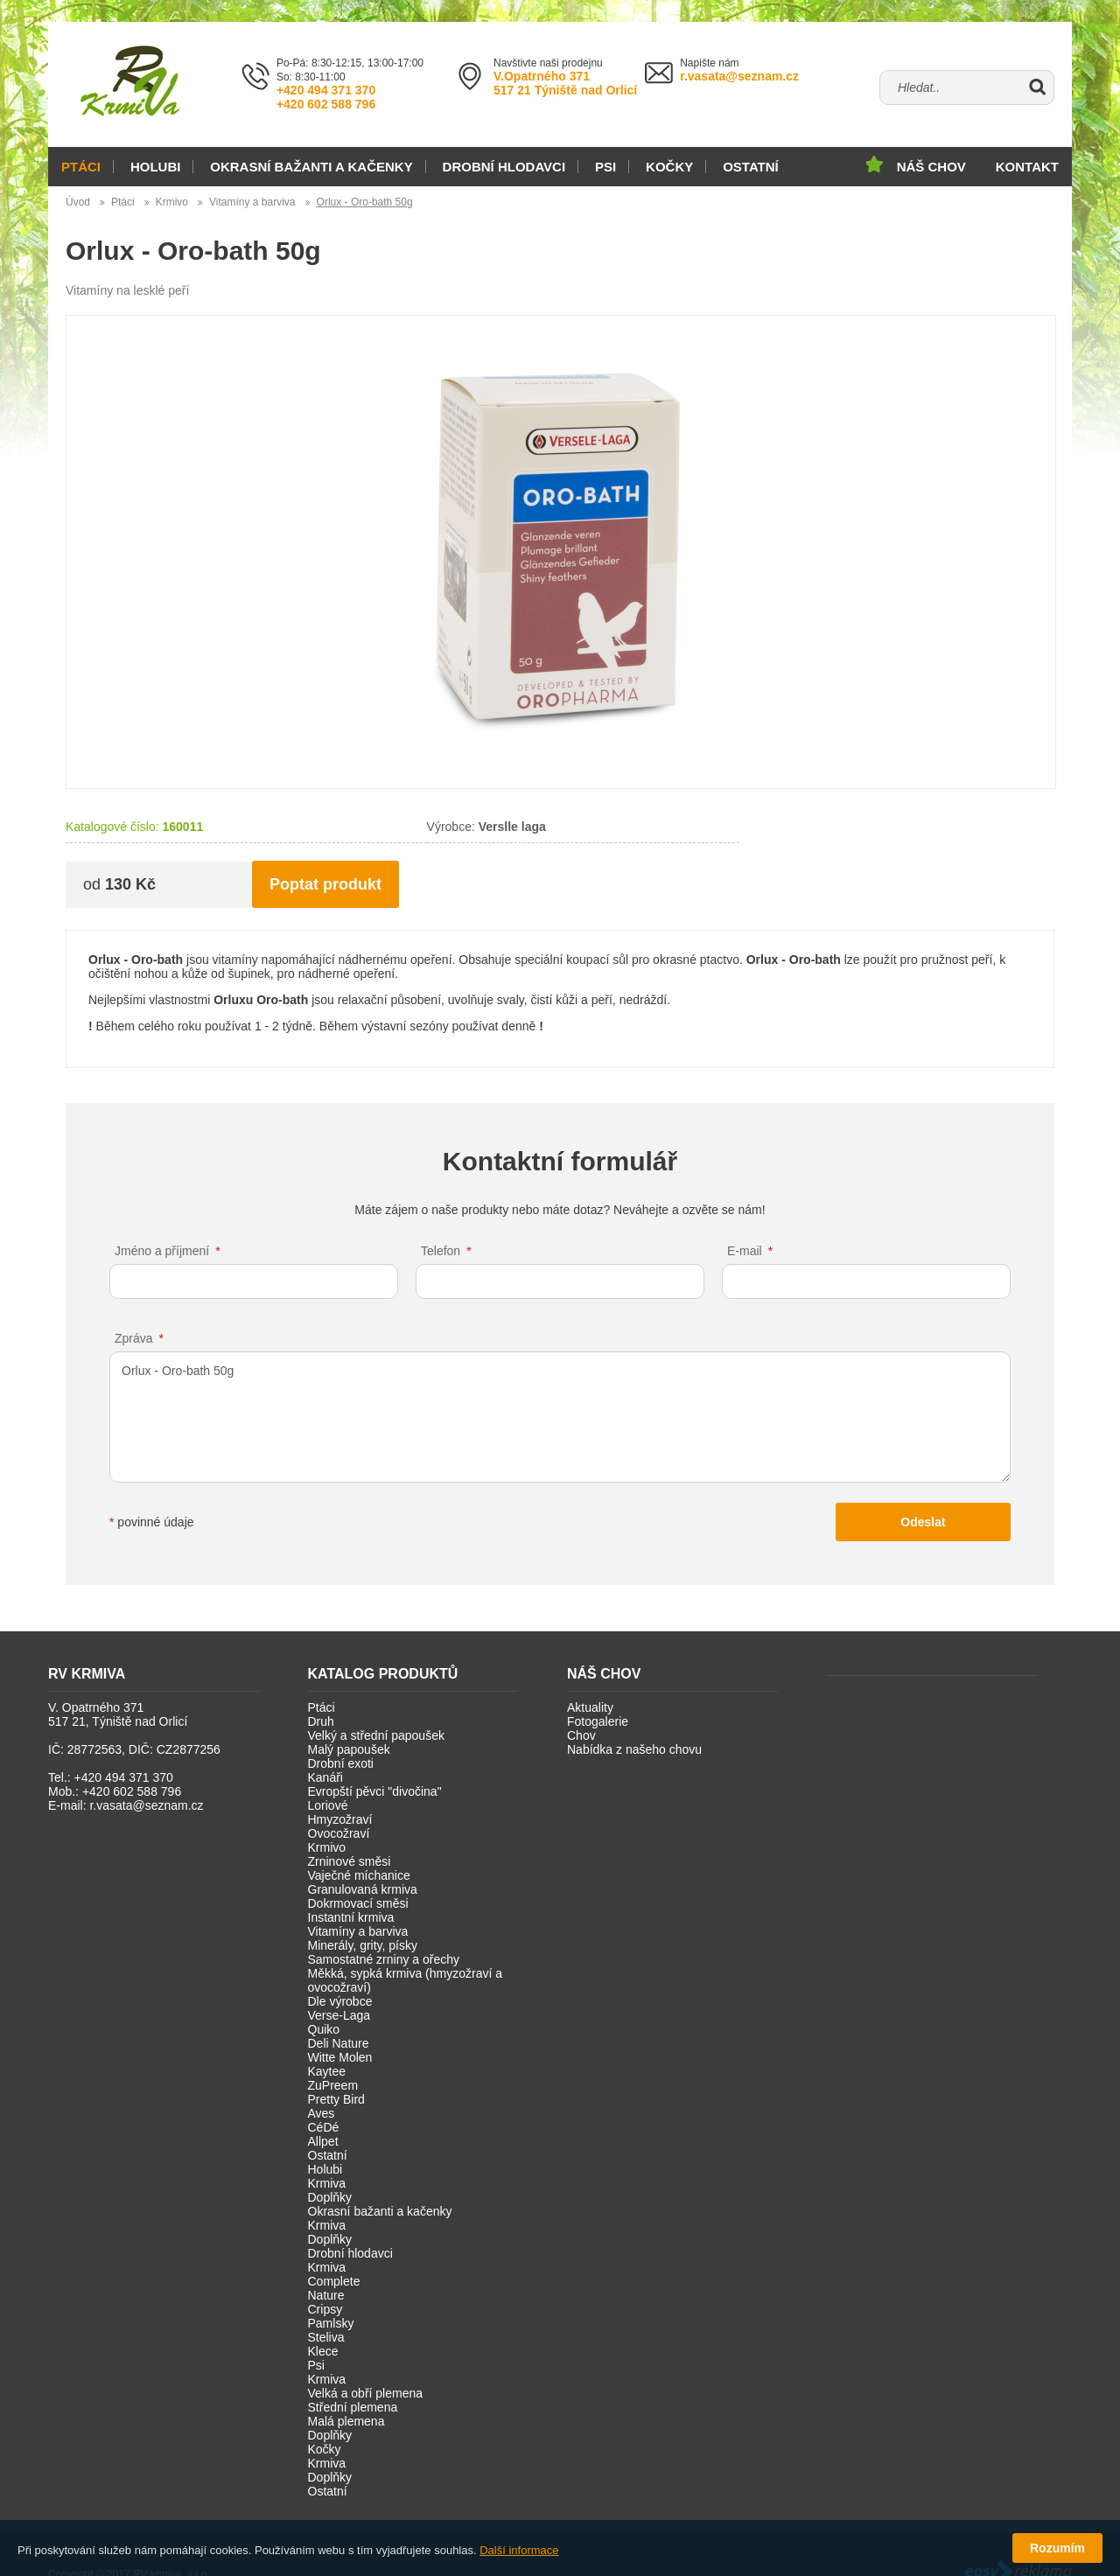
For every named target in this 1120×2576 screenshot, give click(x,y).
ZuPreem (333, 2085)
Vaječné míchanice (359, 1875)
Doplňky (330, 2197)
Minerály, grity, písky (363, 1945)
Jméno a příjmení (162, 1251)
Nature (326, 2295)
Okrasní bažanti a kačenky (311, 166)
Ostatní (751, 166)
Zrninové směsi (349, 1861)
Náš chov (931, 166)
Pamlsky (331, 2323)
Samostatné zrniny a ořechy (384, 1959)
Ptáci (81, 166)
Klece (323, 2351)
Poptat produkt (326, 884)
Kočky (669, 166)
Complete (334, 2281)
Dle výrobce (340, 2001)
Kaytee (327, 2071)
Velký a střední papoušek (376, 1735)
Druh (321, 1721)
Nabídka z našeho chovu (634, 1749)
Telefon (440, 1251)
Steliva (326, 2337)
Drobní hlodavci (504, 166)
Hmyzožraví (340, 1819)
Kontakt (1027, 166)
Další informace (519, 2550)
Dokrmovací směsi (358, 1903)
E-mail (744, 1251)
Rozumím (1057, 2548)
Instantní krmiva (351, 1917)
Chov (581, 1735)
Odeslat (922, 1522)
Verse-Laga (339, 2015)
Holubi (155, 166)
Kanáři (325, 1777)
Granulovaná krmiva (362, 1889)
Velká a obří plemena (366, 2393)
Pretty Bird (336, 2099)
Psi (605, 166)
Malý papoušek (349, 1749)
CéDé (324, 2127)
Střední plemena (353, 2407)
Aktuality (590, 1707)
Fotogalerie (597, 1721)
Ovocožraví (339, 1833)
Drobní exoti (341, 1763)
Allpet (323, 2141)
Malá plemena (346, 2421)
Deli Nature (338, 2043)
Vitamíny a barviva (252, 202)
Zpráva (134, 1338)
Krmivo (172, 202)
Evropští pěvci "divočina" (375, 1791)
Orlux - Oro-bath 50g (365, 202)
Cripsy (325, 2309)
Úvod (78, 202)
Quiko (324, 2029)
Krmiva (327, 2183)
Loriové (328, 1805)
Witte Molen (340, 2057)
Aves (321, 2113)
